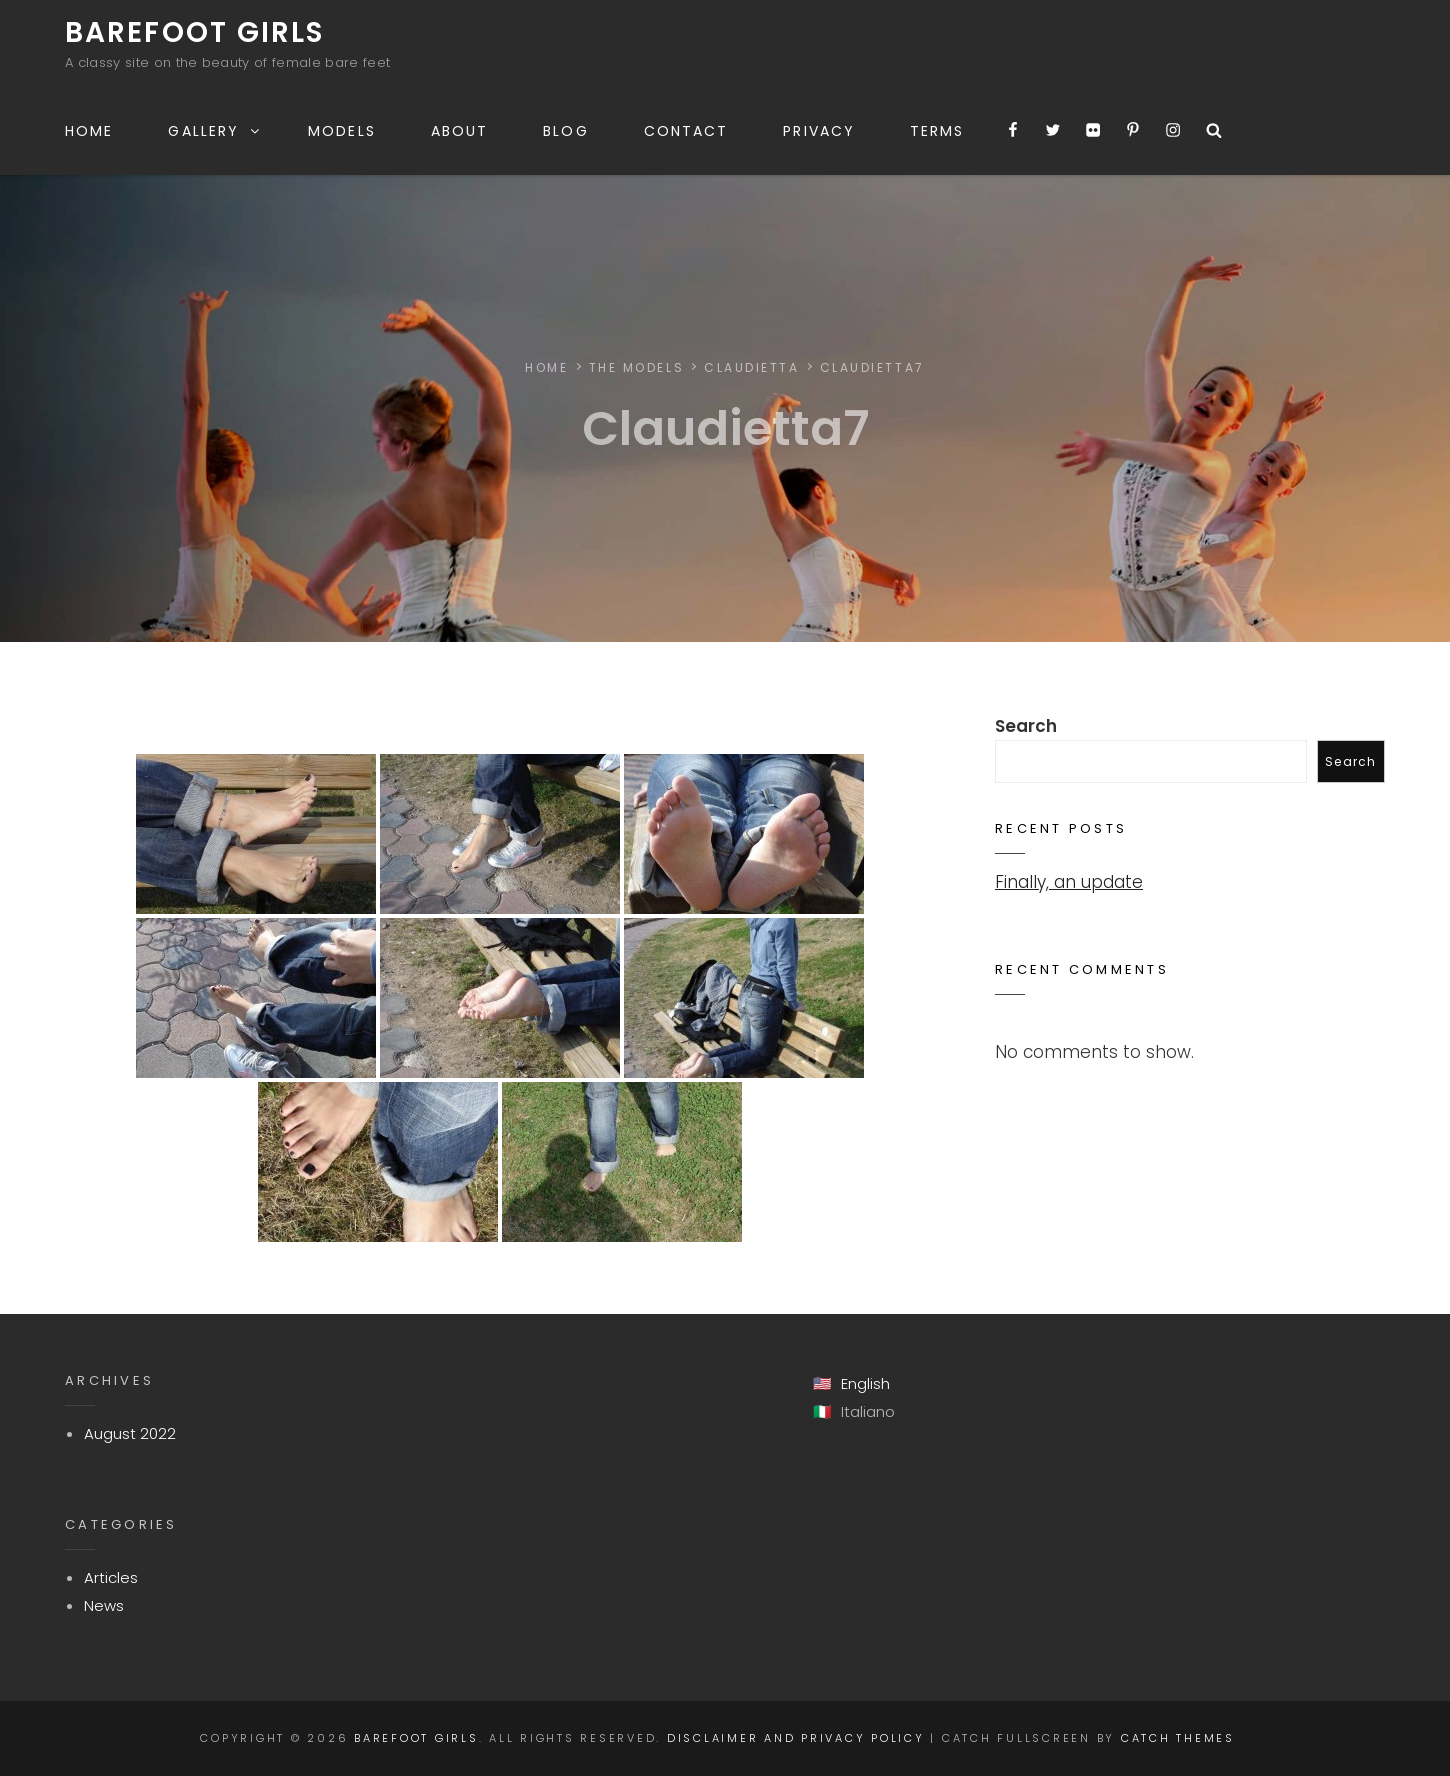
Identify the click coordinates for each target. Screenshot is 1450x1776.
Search (1026, 726)
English (865, 1383)
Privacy (819, 131)
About (460, 131)
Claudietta (752, 367)
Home (89, 131)
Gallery (215, 131)
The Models (637, 367)
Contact (686, 131)
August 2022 (130, 1433)
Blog (565, 131)
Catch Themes (1178, 1738)
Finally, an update (1069, 882)
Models (342, 131)
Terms (937, 131)
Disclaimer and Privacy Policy (796, 1738)
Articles (111, 1577)
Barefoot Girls (194, 32)
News (104, 1605)
